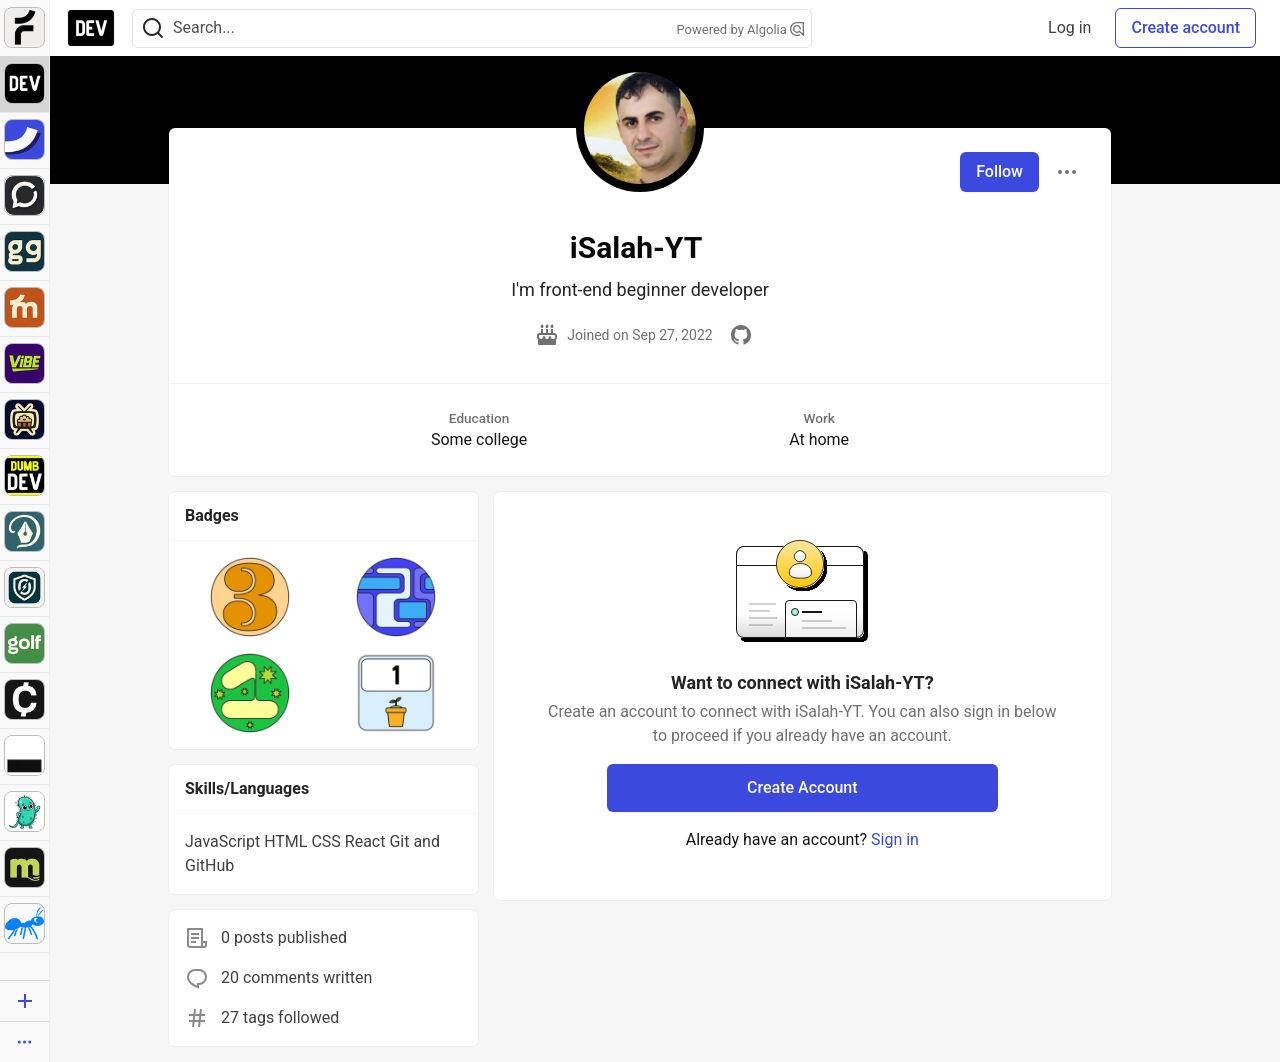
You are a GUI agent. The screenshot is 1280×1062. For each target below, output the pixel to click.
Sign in (895, 839)
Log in (1069, 27)
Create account (1185, 27)
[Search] (153, 28)
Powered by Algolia (740, 29)
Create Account (802, 787)
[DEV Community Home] (91, 28)
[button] (250, 597)
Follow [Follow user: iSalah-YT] (999, 171)
